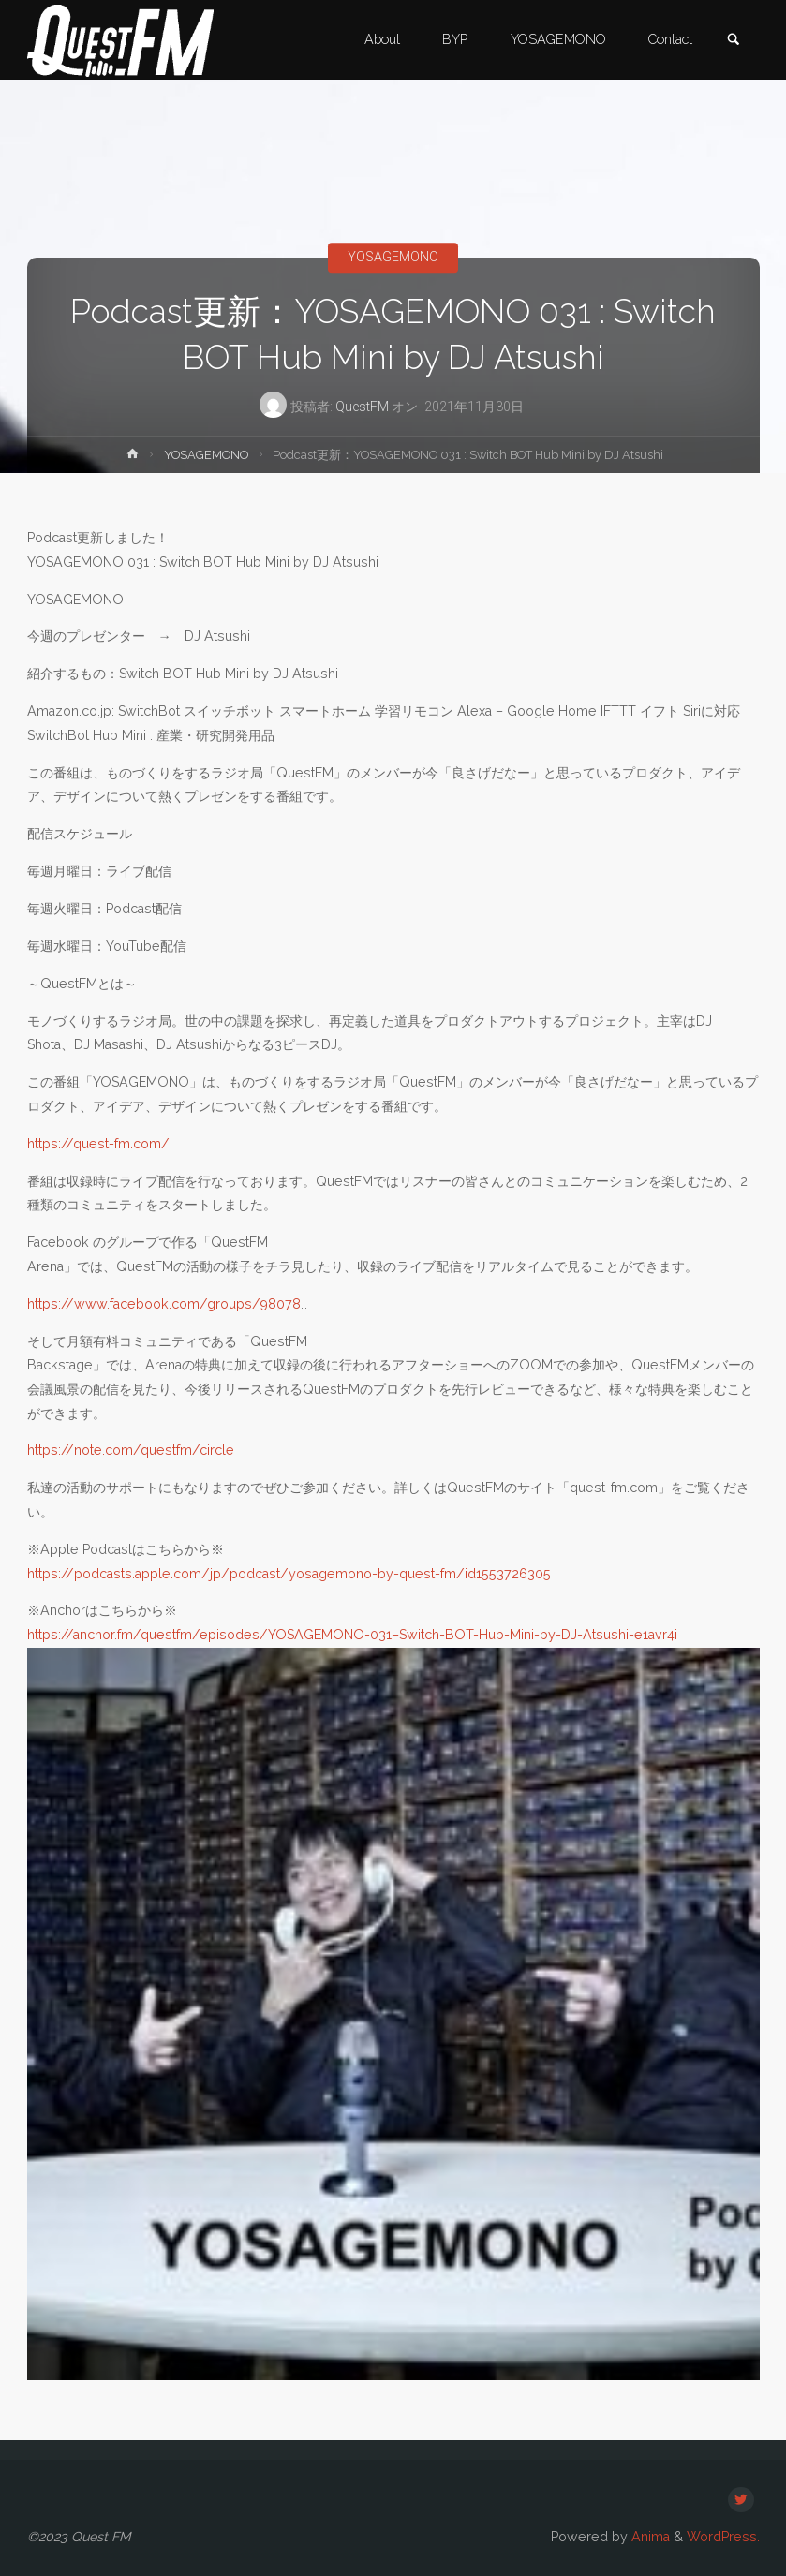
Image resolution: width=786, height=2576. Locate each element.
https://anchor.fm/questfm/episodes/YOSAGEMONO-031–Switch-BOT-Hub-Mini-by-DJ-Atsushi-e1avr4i (352, 1634)
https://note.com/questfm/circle (130, 1450)
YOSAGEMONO (393, 257)
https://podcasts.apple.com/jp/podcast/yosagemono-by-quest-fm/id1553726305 (289, 1573)
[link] (733, 40)
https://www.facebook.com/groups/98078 (164, 1303)
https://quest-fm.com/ (98, 1143)
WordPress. (723, 2536)
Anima (649, 2536)
